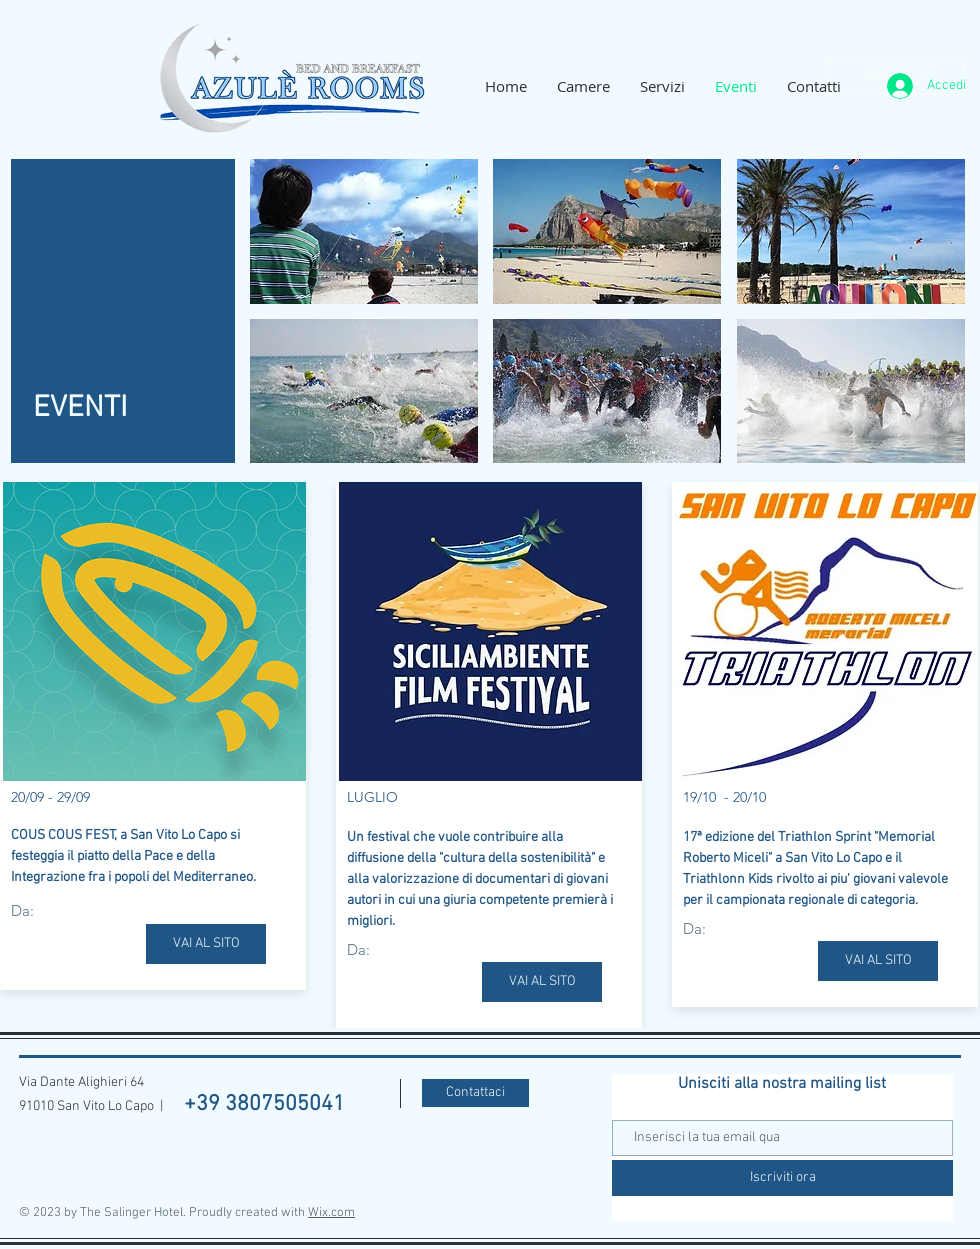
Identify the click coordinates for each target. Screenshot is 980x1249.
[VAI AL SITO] (206, 944)
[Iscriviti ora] (782, 1178)
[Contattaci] (475, 1093)
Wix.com (331, 1213)
